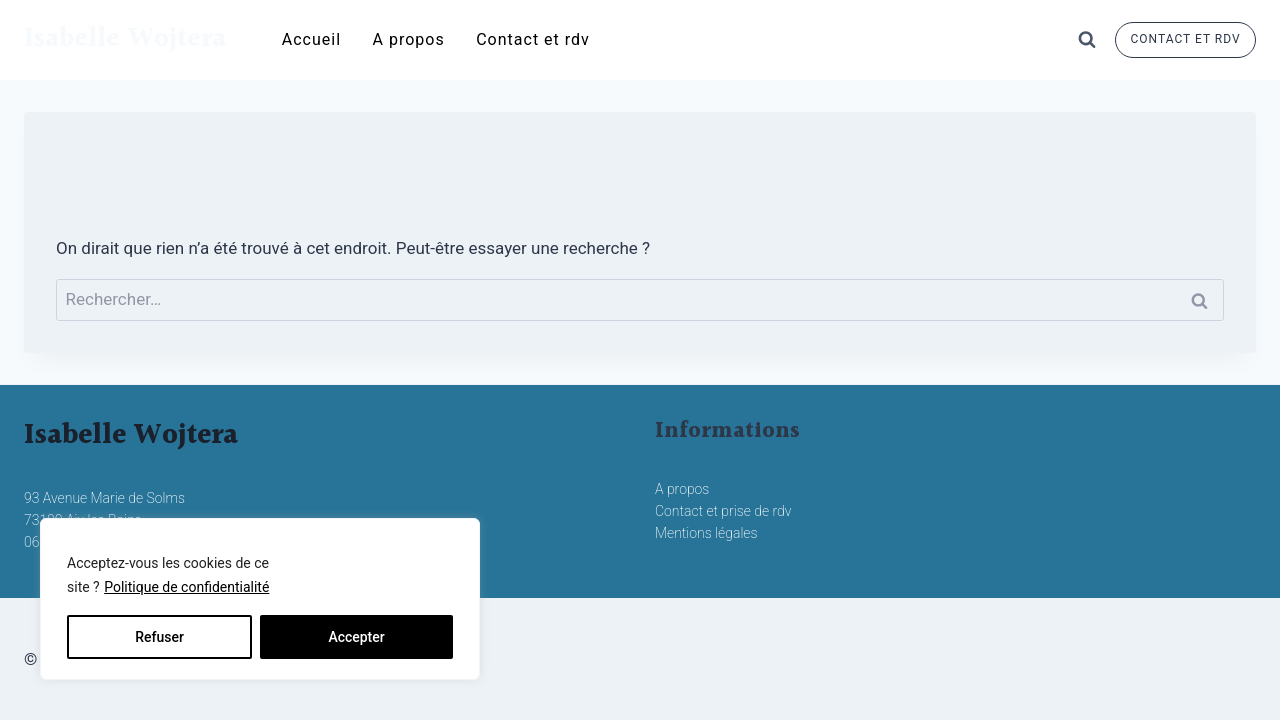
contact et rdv (1186, 39)
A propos (409, 39)
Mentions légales (706, 533)
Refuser (159, 637)
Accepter (356, 637)
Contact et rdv (533, 39)
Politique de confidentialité (186, 587)
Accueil (311, 39)
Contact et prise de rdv (723, 511)
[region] (260, 599)
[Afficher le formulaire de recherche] (1087, 40)
